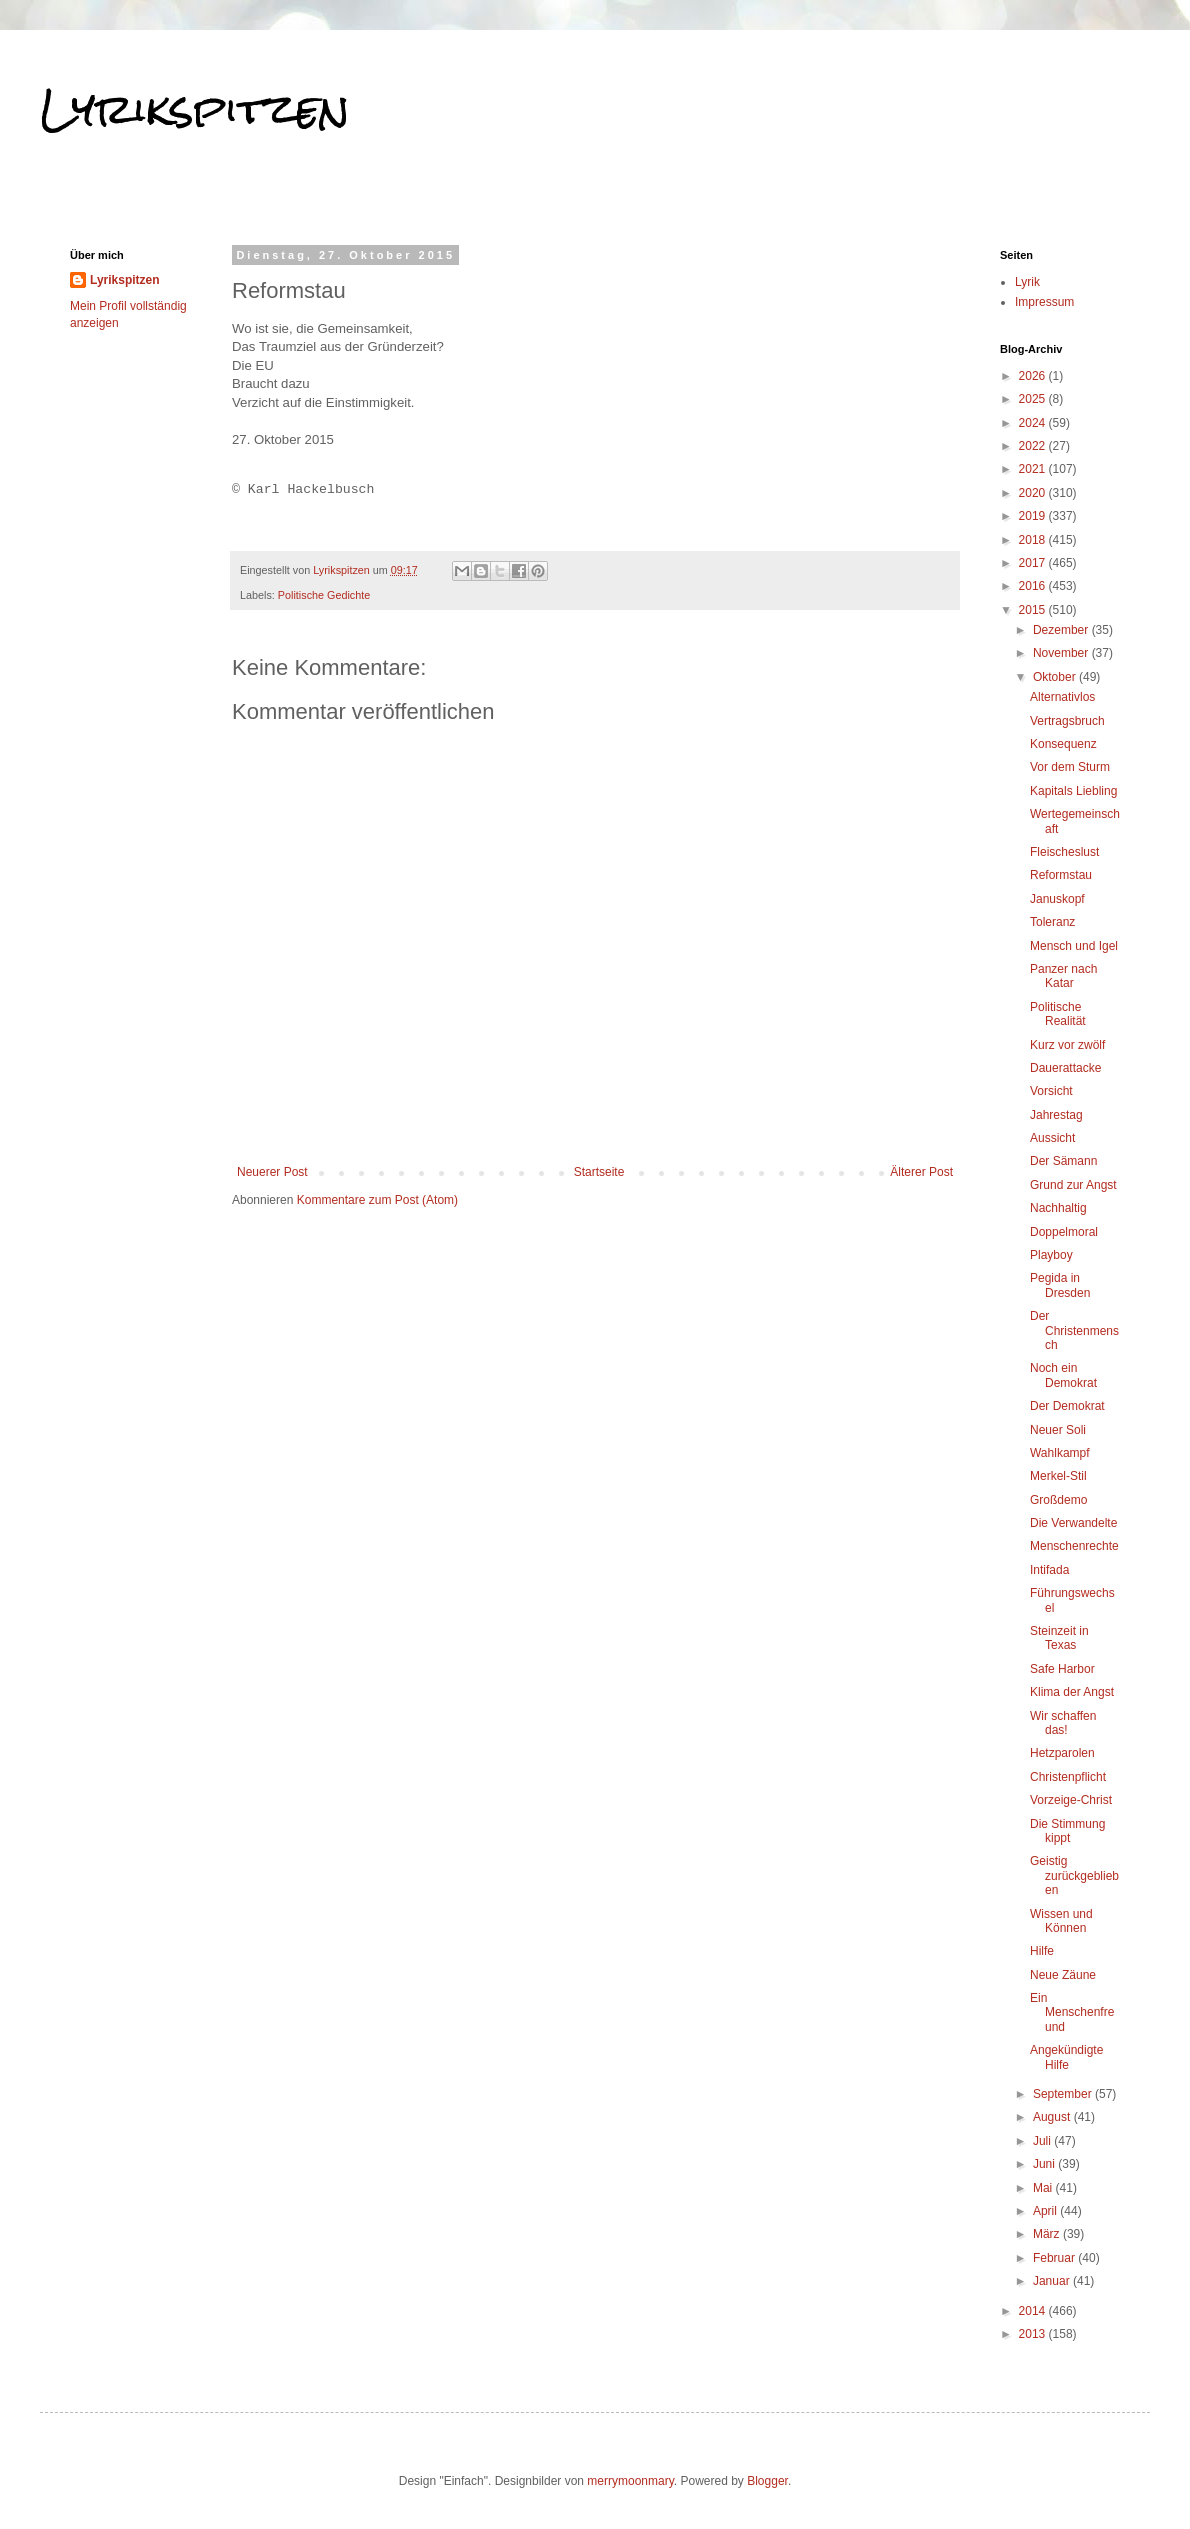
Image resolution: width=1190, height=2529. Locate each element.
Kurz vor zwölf (1067, 1045)
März (1048, 2234)
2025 (1034, 399)
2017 (1034, 563)
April (1046, 2211)
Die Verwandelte (1073, 1523)
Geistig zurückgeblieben (1074, 1875)
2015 (1034, 610)
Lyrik (1027, 282)
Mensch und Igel (1074, 946)
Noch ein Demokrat (1063, 1375)
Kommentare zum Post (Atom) (377, 1200)
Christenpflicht (1068, 1777)
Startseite (599, 1172)
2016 (1034, 586)
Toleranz (1052, 922)
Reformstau (1061, 875)
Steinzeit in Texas (1059, 1638)
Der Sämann (1063, 1161)
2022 (1034, 446)
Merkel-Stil (1058, 1476)
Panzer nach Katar (1063, 976)
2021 (1034, 469)
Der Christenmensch (1074, 1330)
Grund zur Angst (1073, 1185)
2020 (1034, 493)
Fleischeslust (1064, 852)
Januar (1053, 2281)
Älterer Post (921, 1172)
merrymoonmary (630, 2481)
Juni (1045, 2164)
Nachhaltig (1058, 1208)
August (1053, 2117)
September (1064, 2094)
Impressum (1044, 302)
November (1062, 653)
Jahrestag (1056, 1115)
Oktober (1056, 677)
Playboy (1051, 1255)
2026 (1034, 376)
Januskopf (1057, 899)
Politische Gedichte (324, 595)
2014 (1034, 2311)
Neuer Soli (1058, 1430)
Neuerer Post (272, 1172)
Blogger (767, 2481)
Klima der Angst (1072, 1692)
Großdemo (1058, 1500)
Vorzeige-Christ (1071, 1800)
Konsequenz (1063, 744)
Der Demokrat (1067, 1406)
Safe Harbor (1062, 1669)
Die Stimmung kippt (1067, 1831)
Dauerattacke (1065, 1068)
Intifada (1049, 1570)
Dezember (1062, 630)
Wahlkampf (1060, 1453)
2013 (1034, 2334)
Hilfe (1042, 1951)
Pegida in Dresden (1060, 1285)
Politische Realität (1058, 1014)
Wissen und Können (1061, 1921)
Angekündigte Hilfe (1066, 2057)
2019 (1034, 516)
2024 (1034, 423)
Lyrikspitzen (195, 109)
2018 (1034, 540)
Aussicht (1052, 1138)
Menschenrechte (1074, 1546)
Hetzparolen (1062, 1753)
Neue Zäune (1063, 1975)
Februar (1055, 2258)
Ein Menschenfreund (1072, 2012)
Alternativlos (1062, 697)
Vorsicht (1051, 1091)
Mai (1044, 2188)
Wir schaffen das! (1063, 1723)
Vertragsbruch (1067, 721)
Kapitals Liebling (1073, 791)
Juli (1043, 2141)
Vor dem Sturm (1070, 767)
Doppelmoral (1064, 1232)
